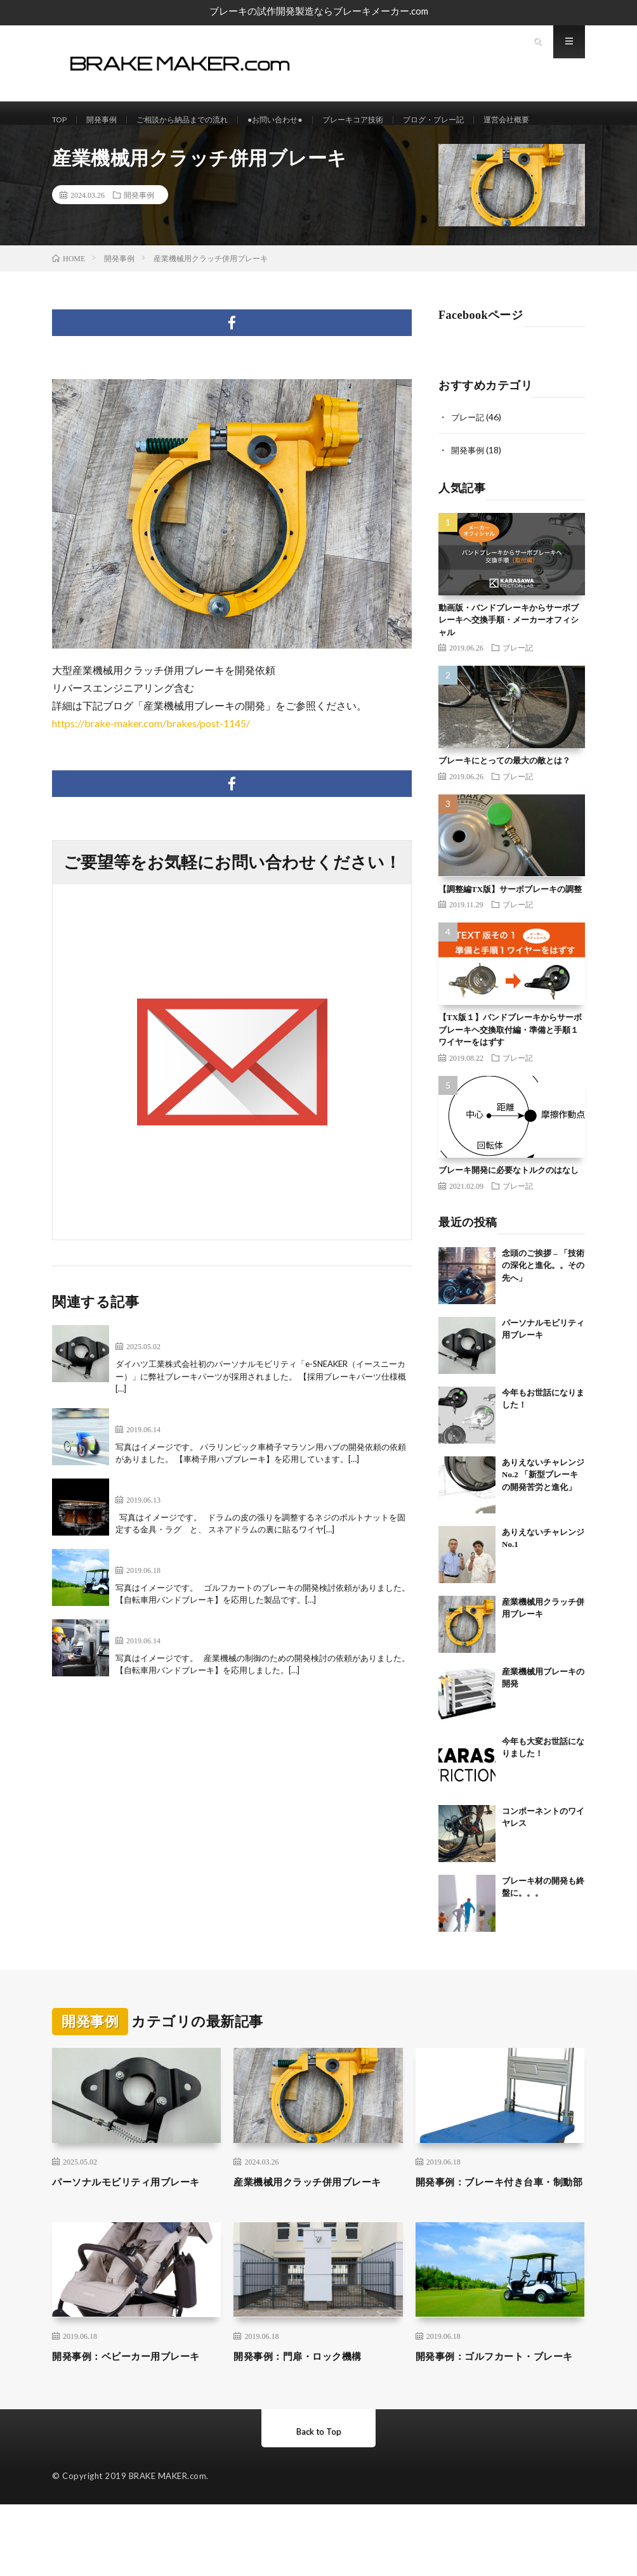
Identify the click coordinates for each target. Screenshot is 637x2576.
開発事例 (108, 120)
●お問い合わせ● (304, 120)
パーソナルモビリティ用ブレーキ (191, 1370)
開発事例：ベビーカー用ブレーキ (134, 2419)
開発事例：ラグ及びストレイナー (191, 1523)
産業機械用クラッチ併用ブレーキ (315, 2228)
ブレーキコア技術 (391, 120)
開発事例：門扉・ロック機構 (309, 2410)
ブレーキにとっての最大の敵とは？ (504, 798)
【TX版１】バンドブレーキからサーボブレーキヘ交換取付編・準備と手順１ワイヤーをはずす (510, 1067)
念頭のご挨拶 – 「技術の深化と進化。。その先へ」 (543, 1303)
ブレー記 (469, 455)
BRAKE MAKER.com (168, 2547)
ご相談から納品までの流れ (199, 120)
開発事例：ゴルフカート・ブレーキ (196, 1594)
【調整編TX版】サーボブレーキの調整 (510, 926)
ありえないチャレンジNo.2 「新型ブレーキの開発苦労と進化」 (543, 1512)
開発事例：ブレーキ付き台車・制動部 (498, 2228)
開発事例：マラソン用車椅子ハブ (191, 1453)
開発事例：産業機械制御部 (176, 1664)
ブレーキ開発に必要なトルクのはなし (508, 1207)
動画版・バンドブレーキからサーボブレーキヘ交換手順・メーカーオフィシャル (508, 657)
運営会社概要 (88, 143)
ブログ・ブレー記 (482, 120)
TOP (61, 120)
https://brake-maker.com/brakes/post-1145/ (151, 761)
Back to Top (319, 2502)
